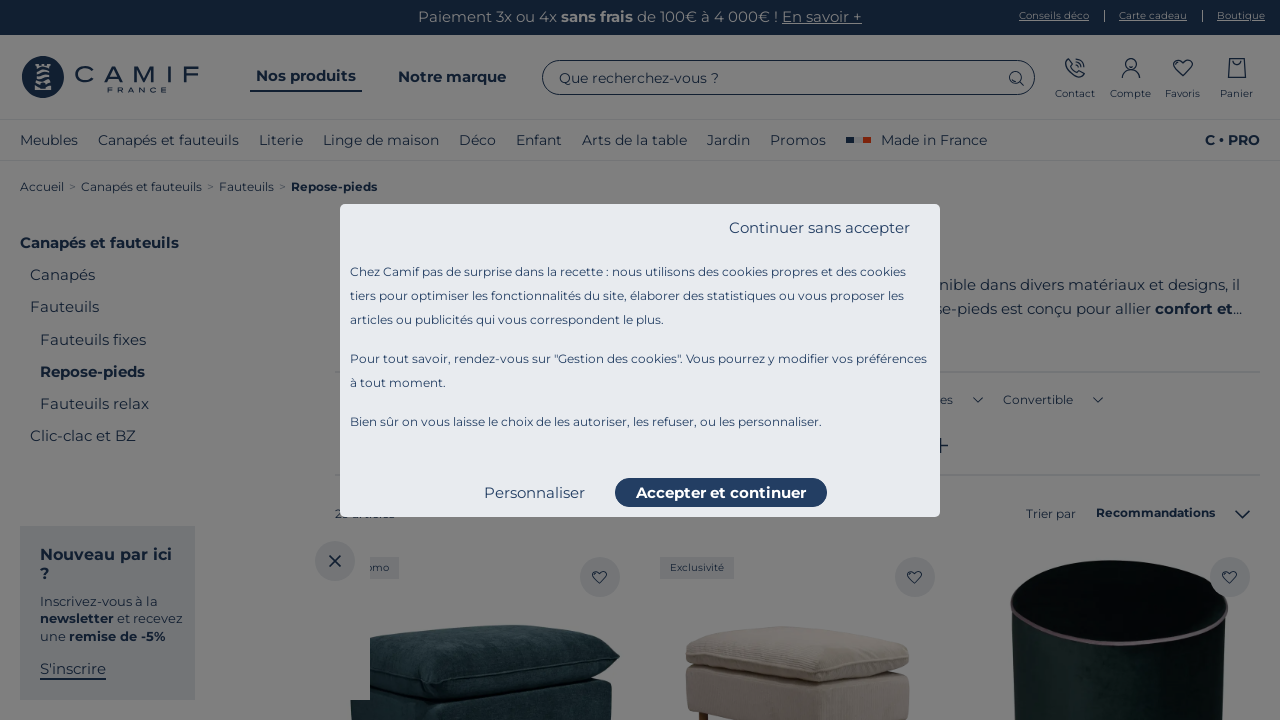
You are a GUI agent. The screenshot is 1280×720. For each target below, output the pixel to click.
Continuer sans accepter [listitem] (819, 227)
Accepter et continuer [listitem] (721, 492)
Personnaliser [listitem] (534, 492)
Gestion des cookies (617, 358)
